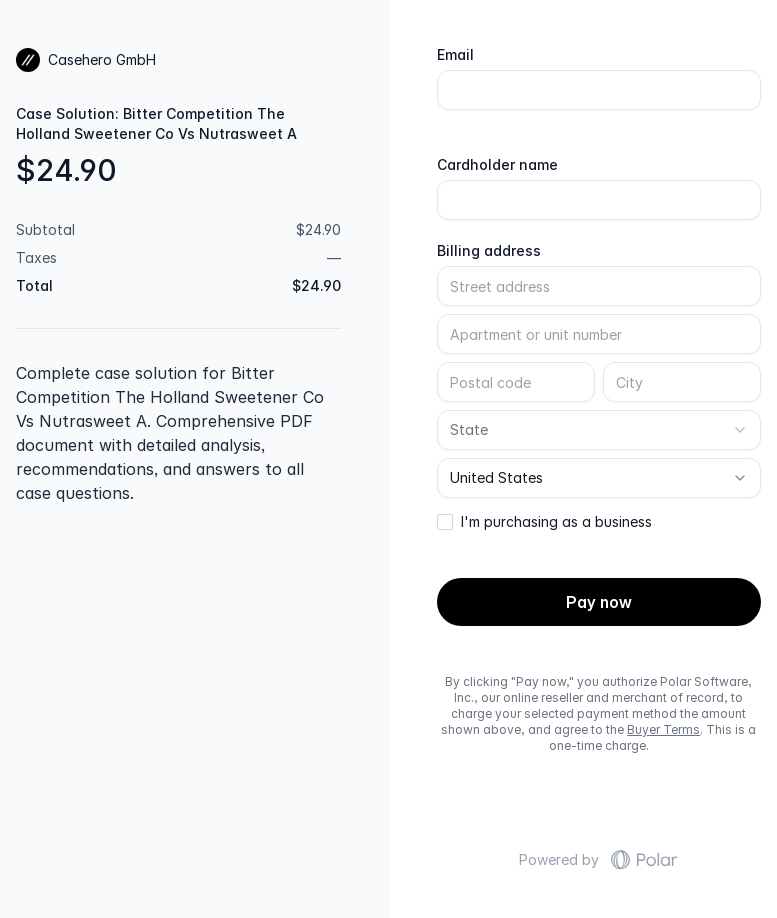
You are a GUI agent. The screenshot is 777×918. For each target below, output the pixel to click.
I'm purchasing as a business (556, 522)
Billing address (489, 251)
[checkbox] (445, 522)
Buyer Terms (663, 729)
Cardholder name (497, 165)
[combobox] (599, 430)
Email (455, 55)
